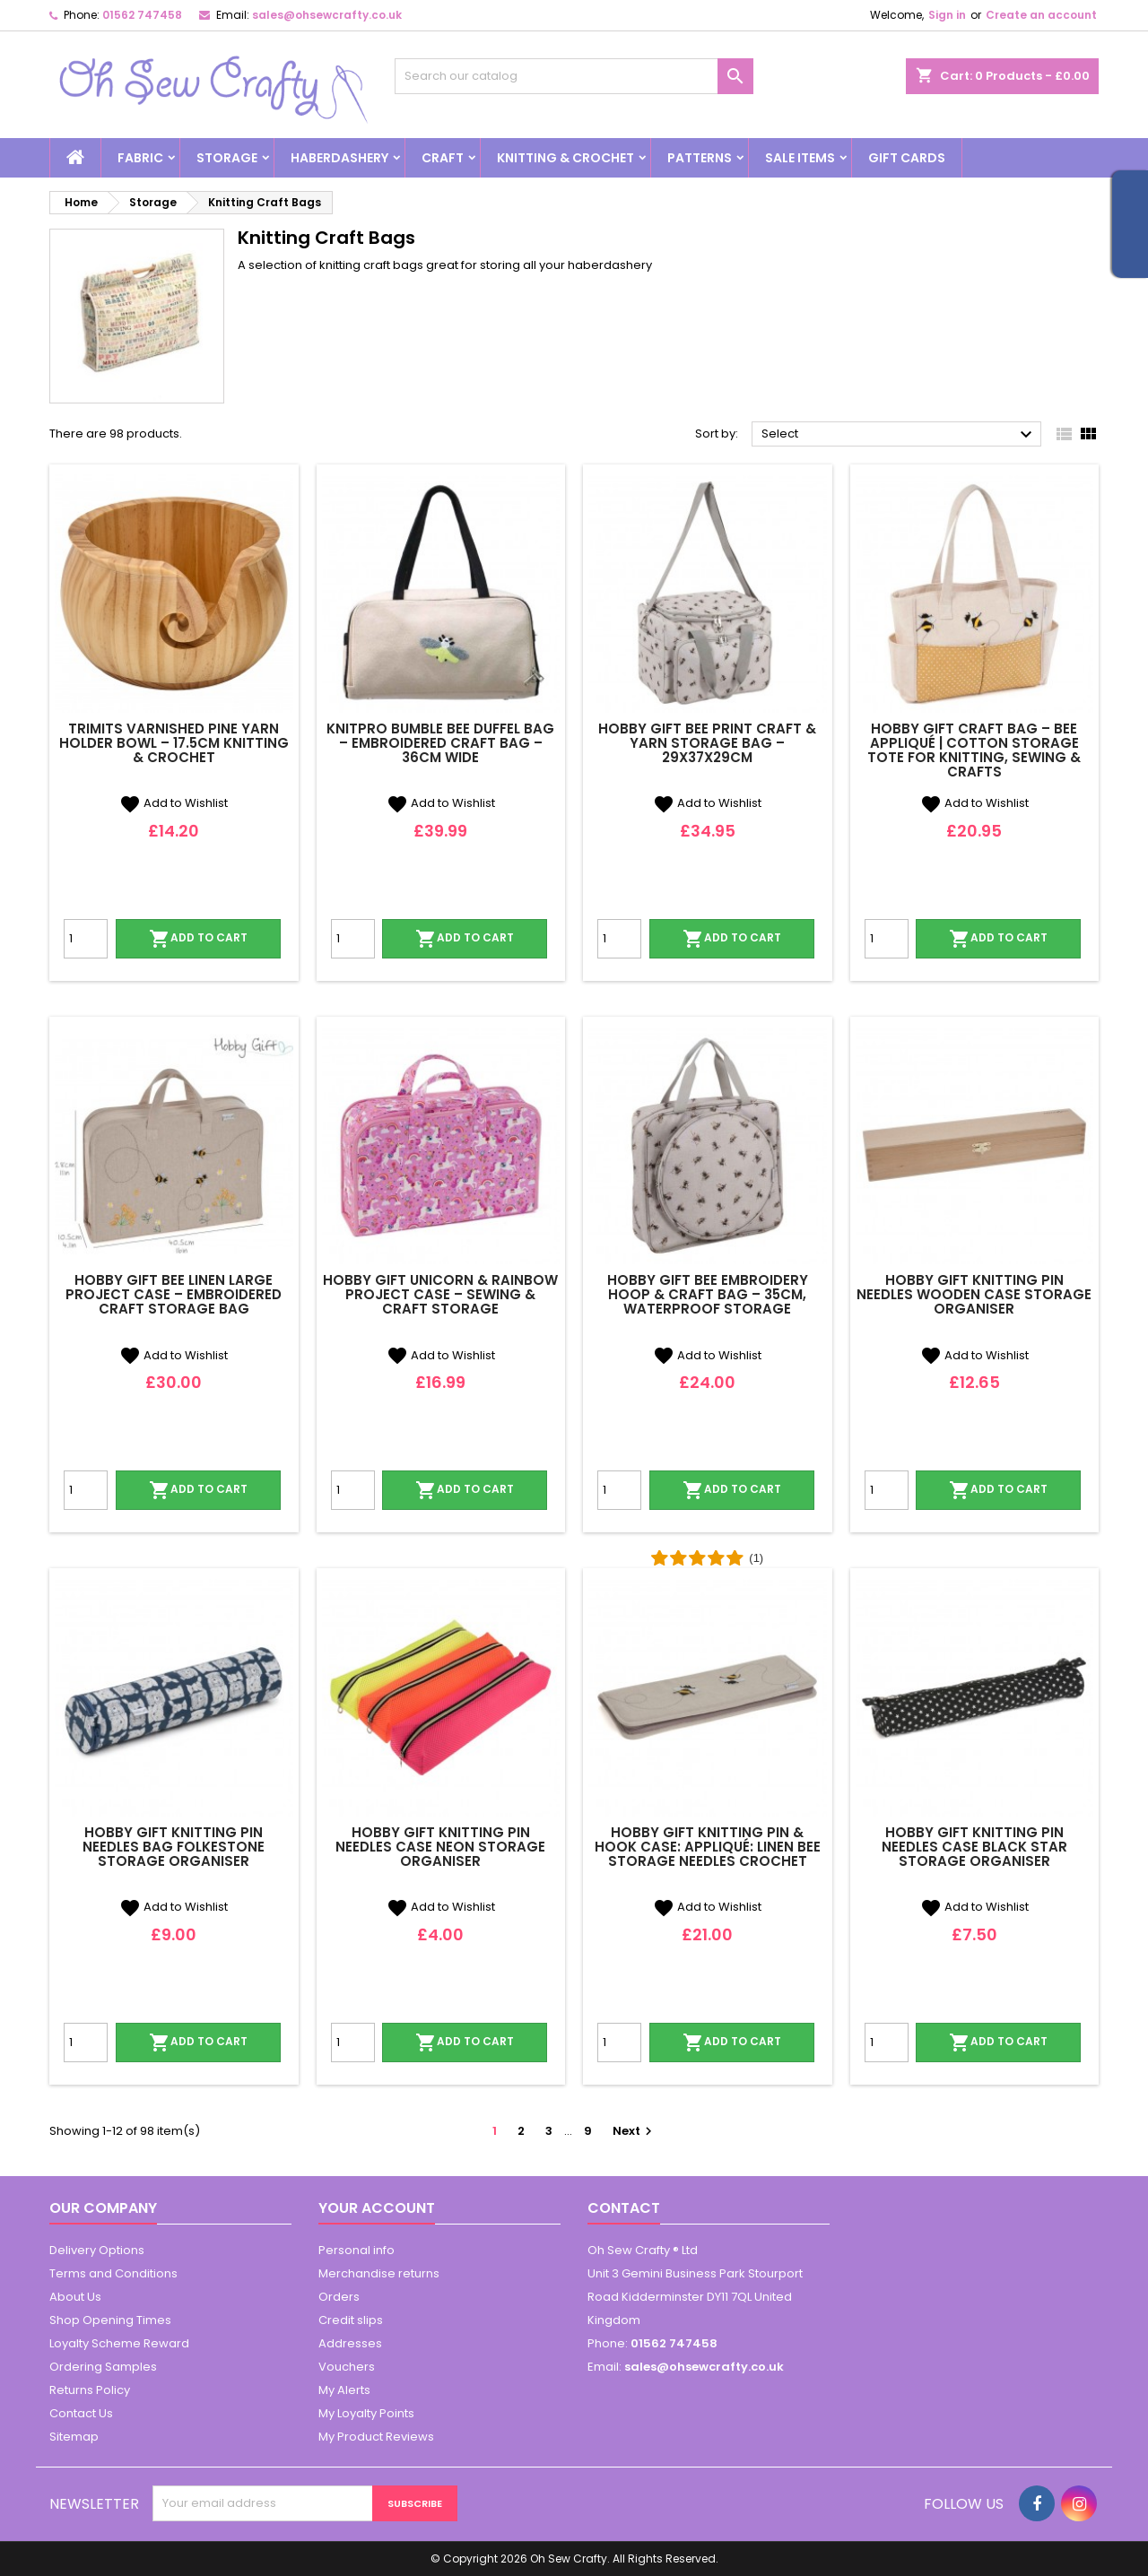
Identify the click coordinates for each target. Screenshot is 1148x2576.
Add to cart (198, 939)
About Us (75, 2296)
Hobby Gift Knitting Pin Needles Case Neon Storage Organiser (440, 1846)
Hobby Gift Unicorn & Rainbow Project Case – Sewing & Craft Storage (440, 1294)
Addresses (350, 2343)
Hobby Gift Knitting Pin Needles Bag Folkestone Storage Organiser (174, 1846)
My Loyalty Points (366, 2413)
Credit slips (350, 2320)
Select (899, 435)
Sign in (947, 14)
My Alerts (344, 2389)
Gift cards (906, 158)
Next (635, 2130)
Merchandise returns (378, 2273)
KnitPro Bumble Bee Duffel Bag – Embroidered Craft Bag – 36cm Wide (440, 743)
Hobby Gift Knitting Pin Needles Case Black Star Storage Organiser (974, 1846)
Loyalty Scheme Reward (119, 2343)
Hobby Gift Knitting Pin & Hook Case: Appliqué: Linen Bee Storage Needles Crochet (708, 1846)
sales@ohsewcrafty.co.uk (327, 14)
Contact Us (81, 2413)
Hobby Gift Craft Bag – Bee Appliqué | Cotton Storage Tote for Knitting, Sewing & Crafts (974, 750)
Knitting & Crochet (565, 158)
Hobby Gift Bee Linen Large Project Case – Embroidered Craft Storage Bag (173, 1294)
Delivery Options (96, 2250)
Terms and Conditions (113, 2273)
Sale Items (800, 158)
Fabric (140, 158)
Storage (226, 158)
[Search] (574, 76)
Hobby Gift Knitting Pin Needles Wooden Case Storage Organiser (974, 1294)
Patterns (699, 158)
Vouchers (346, 2366)
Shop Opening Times (110, 2320)
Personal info (356, 2250)
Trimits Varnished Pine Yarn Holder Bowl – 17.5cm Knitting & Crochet (174, 743)
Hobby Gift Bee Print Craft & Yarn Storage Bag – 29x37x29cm (707, 743)
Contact (623, 2208)
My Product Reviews (376, 2436)
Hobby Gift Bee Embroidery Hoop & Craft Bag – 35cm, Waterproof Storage (707, 1294)
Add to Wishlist (173, 802)
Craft (443, 158)
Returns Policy (89, 2389)
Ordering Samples (103, 2366)
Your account (376, 2208)
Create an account (1041, 14)
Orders (339, 2296)
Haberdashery (339, 158)
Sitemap (74, 2436)
